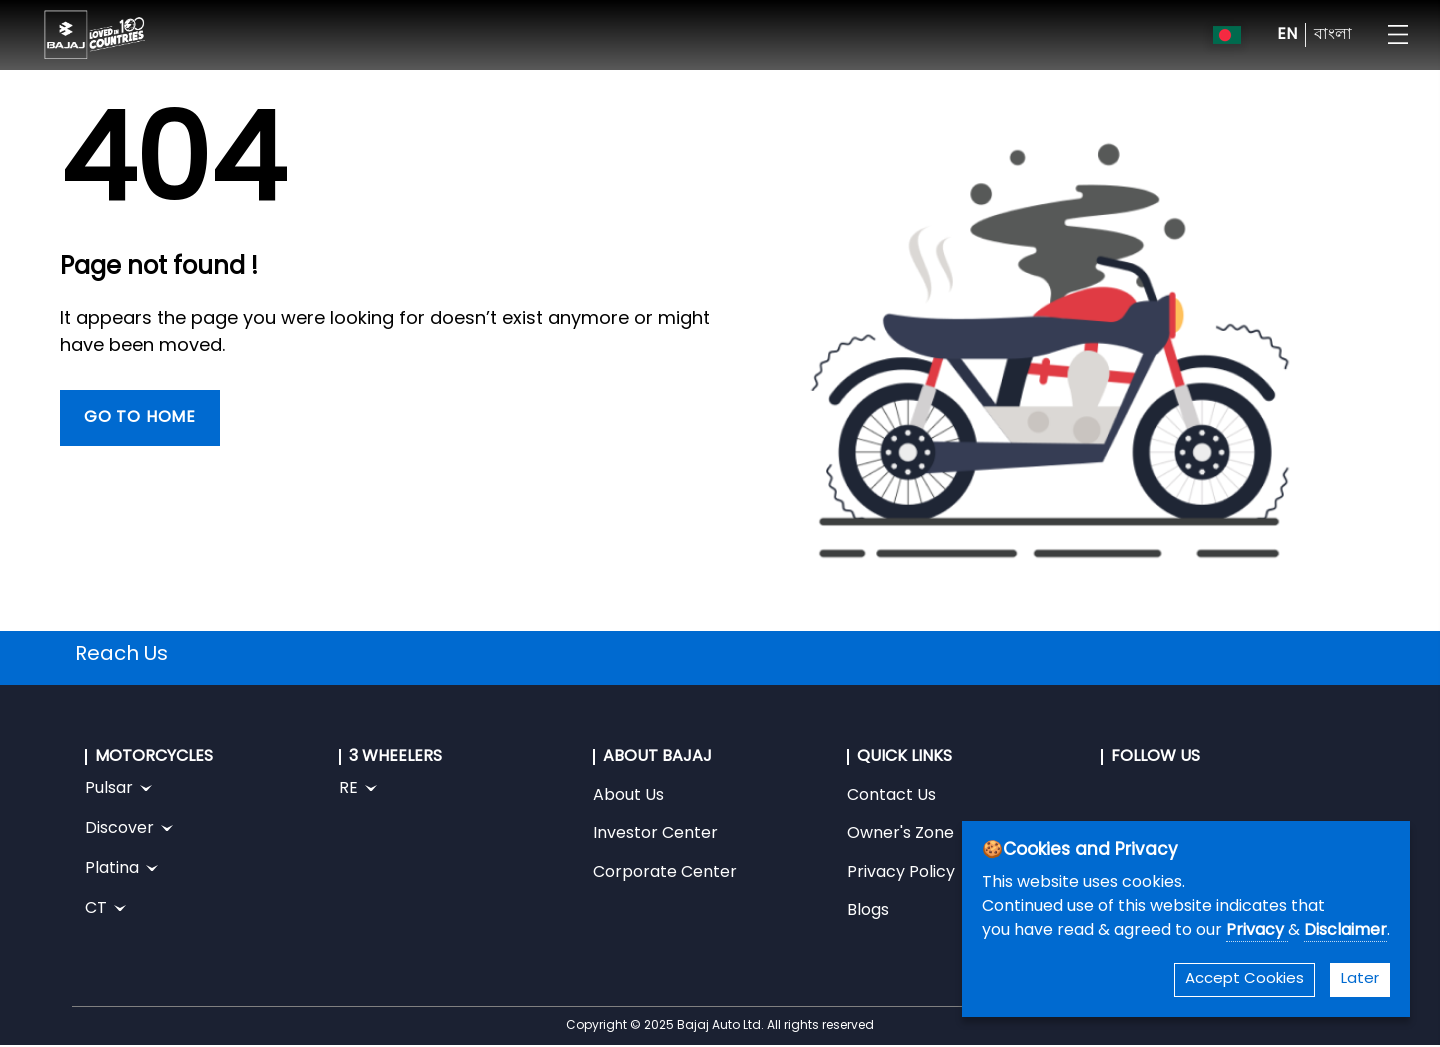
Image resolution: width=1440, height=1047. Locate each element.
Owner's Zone (900, 834)
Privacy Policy (901, 873)
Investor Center (655, 834)
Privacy (1257, 931)
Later (1360, 979)
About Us (628, 796)
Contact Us (891, 796)
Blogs (868, 911)
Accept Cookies (1244, 979)
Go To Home (140, 418)
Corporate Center (665, 873)
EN (1287, 35)
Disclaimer (1345, 931)
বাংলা (1333, 35)
